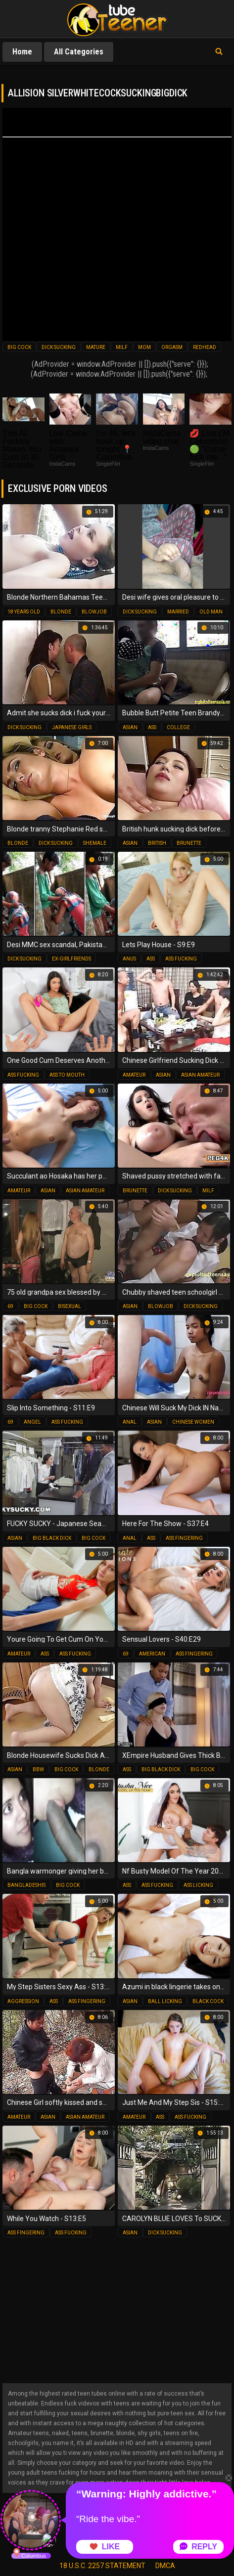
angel (32, 1422)
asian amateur (200, 1075)
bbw (38, 1769)
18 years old (23, 611)
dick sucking (59, 347)
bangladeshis (26, 1885)
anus (129, 958)
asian (130, 727)
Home (22, 51)
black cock (208, 2001)
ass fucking (181, 958)
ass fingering (184, 1538)
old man (211, 611)
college (178, 727)
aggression (23, 2001)
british (157, 843)
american (152, 1654)
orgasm (172, 347)
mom (144, 347)
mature (95, 347)
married (178, 611)
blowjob (94, 611)
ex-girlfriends (71, 958)
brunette (189, 843)
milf (122, 347)
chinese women (193, 1422)
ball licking (165, 2001)
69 (10, 1306)
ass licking (198, 1885)
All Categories (78, 51)
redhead (204, 347)
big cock (19, 347)
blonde (60, 611)
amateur (134, 1075)
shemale (94, 843)
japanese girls (72, 727)
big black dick (52, 1538)
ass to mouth (67, 1075)
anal (130, 1422)
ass (152, 727)
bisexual (69, 1306)
